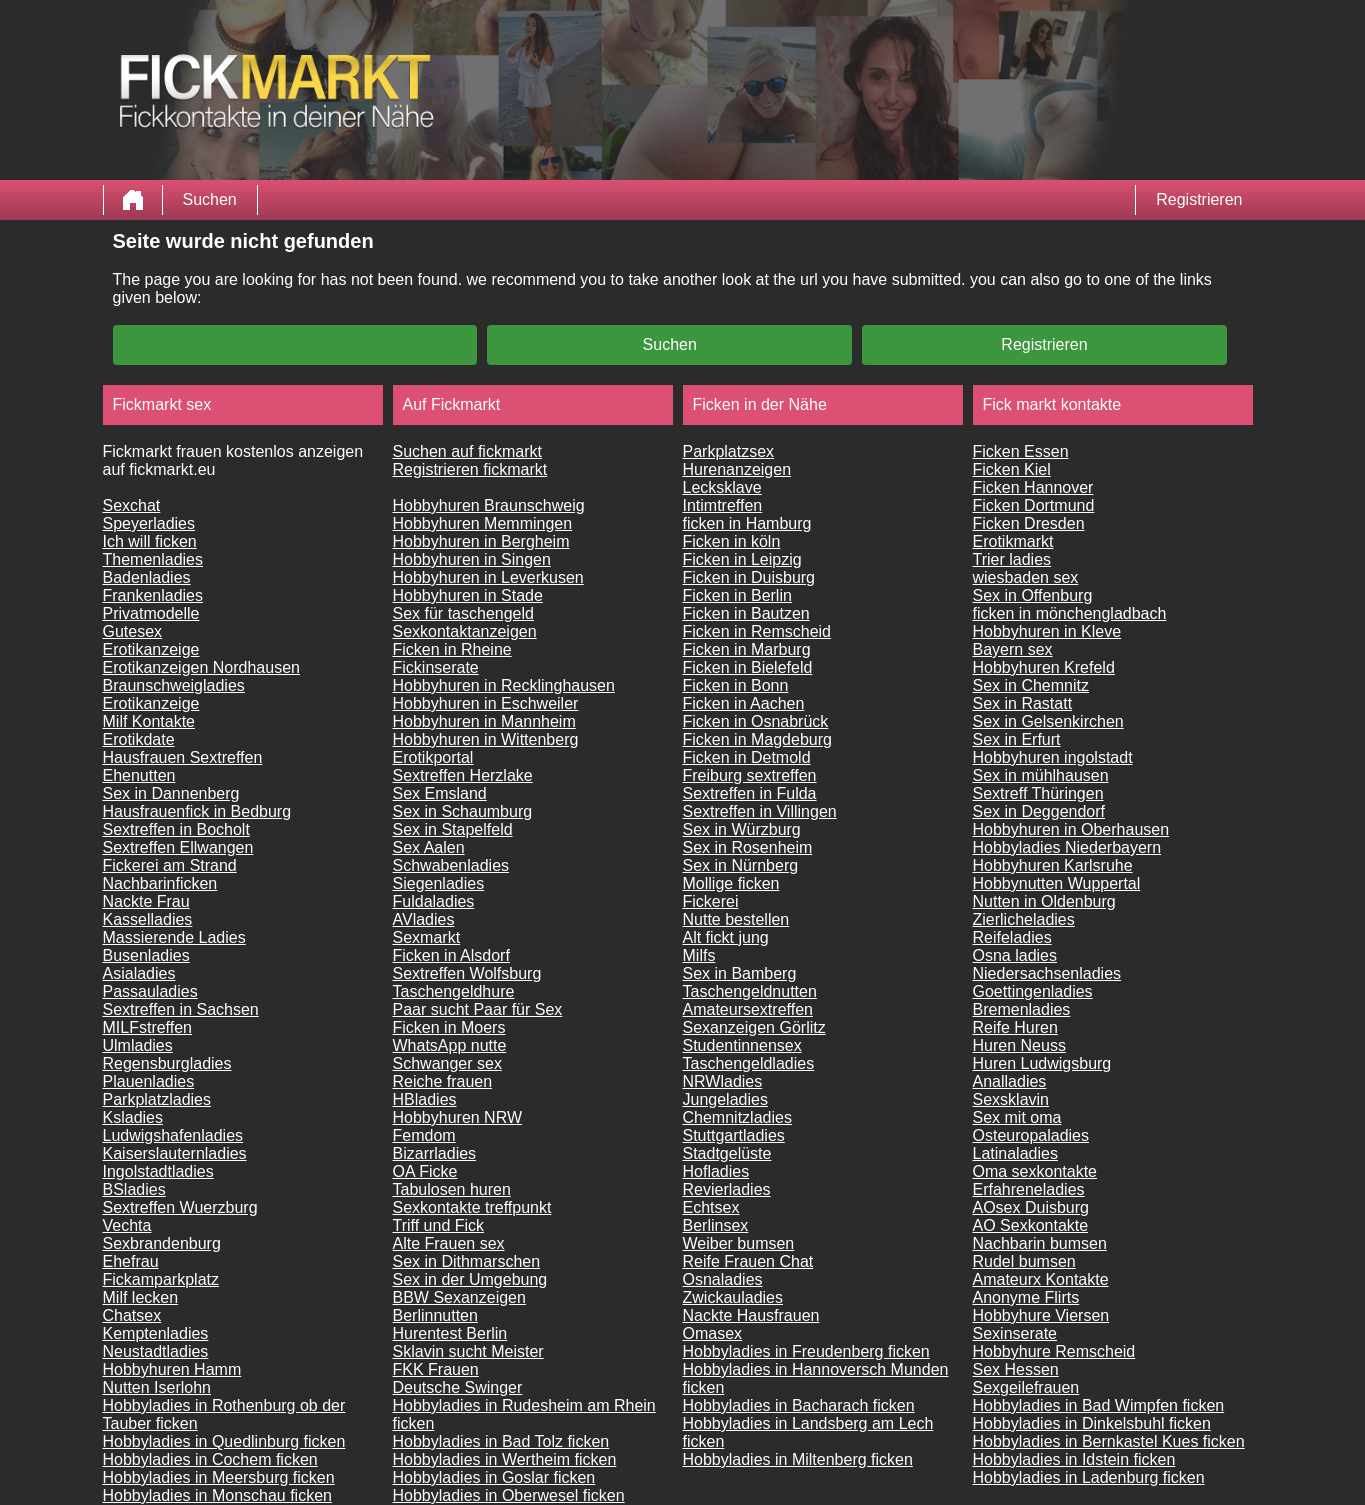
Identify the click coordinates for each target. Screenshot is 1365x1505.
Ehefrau (131, 1261)
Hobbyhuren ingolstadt (1053, 757)
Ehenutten (139, 775)
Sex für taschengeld (463, 613)
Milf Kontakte (149, 721)
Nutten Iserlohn (157, 1387)
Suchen (210, 199)
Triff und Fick (439, 1225)
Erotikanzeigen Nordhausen (201, 667)
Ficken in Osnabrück (756, 721)
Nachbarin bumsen (1040, 1243)
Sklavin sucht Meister (468, 1351)
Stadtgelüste (727, 1153)
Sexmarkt (427, 937)
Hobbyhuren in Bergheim (481, 541)
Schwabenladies (451, 865)
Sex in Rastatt (1023, 703)
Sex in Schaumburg (463, 811)
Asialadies (139, 973)
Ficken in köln (732, 541)
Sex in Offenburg (1033, 595)
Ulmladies (138, 1045)
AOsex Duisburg (1031, 1207)
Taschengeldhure (454, 991)
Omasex (713, 1333)
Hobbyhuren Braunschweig (489, 505)
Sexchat (132, 505)
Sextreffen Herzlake (463, 775)
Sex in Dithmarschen (467, 1261)
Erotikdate (139, 739)
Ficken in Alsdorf (451, 955)
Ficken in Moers (449, 1027)
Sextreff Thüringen (1038, 793)
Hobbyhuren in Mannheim (484, 721)
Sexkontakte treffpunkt (472, 1207)
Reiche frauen (443, 1081)
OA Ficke (425, 1171)
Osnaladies (723, 1279)
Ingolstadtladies (158, 1171)
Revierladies (727, 1189)
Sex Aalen (429, 847)
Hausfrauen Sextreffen (183, 757)
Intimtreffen (723, 505)
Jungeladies (725, 1099)
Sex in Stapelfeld (453, 829)
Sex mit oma (1017, 1117)
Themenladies (153, 559)
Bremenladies (1022, 1009)
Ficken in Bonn (736, 685)
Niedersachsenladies (1047, 973)
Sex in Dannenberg (171, 793)
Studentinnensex (742, 1045)
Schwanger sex (447, 1063)
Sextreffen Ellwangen (178, 847)
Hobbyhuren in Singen (472, 559)
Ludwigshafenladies (173, 1135)
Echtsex (711, 1207)
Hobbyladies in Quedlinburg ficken (224, 1441)
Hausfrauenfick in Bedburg (197, 811)
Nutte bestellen (736, 919)
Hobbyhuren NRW (458, 1117)
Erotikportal (433, 757)
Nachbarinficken (160, 883)
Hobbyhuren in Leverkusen (488, 577)
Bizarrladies (435, 1153)
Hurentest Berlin (450, 1333)
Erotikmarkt (1013, 541)
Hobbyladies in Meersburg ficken (219, 1477)
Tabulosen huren (452, 1189)
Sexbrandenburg (162, 1243)
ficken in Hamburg (747, 523)
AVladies (424, 919)
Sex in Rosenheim (748, 847)
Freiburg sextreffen (750, 775)
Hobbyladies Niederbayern (1067, 847)
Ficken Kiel (1012, 469)
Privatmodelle (151, 613)
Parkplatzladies (157, 1099)
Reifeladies (1012, 937)
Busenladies (146, 955)
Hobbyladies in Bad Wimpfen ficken (1099, 1405)
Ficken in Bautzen (746, 613)
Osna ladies (1015, 955)
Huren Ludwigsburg (1042, 1063)
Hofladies (716, 1171)
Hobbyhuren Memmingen (483, 523)
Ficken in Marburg (747, 649)
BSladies (134, 1189)
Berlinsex (716, 1225)
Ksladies (133, 1117)
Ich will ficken (150, 541)
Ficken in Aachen (744, 703)
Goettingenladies (1033, 991)
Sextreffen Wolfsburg (467, 973)
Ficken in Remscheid (757, 631)
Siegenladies (439, 883)
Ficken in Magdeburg (757, 739)
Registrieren (1199, 199)
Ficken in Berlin (737, 595)
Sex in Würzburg (742, 829)
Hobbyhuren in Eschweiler (486, 703)
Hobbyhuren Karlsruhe (1053, 865)
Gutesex (133, 631)
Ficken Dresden (1029, 523)
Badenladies (147, 577)
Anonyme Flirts (1026, 1297)
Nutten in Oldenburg (1044, 901)
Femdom (424, 1135)
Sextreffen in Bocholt (176, 829)
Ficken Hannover (1033, 487)
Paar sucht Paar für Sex (478, 1009)
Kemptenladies (156, 1333)
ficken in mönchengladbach (1070, 613)
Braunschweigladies (174, 685)
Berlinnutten (435, 1315)
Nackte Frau (146, 901)
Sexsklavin (1011, 1099)
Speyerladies (149, 523)
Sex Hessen (1016, 1369)
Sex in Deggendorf (1039, 811)
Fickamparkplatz (161, 1279)
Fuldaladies (434, 901)
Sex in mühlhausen (1041, 775)
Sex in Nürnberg (741, 865)
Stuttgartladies (734, 1135)
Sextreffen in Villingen (760, 811)
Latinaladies (1015, 1153)
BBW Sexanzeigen (459, 1297)
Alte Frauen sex (449, 1243)
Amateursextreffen (748, 1009)
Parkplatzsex (729, 451)
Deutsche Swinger (458, 1387)
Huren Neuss (1019, 1045)
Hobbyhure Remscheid (1054, 1351)
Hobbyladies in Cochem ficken (210, 1459)
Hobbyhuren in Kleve (1047, 631)
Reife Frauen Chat (748, 1261)
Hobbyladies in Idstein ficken (1074, 1459)
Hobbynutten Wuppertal (1057, 883)
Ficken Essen (1021, 451)
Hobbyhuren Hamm (172, 1369)
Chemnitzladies (737, 1117)
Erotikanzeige (151, 649)
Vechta (127, 1225)
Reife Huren (1015, 1027)
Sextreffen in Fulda (750, 793)
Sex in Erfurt (1017, 739)
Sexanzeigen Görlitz (754, 1027)
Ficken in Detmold (747, 757)
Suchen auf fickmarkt (467, 451)
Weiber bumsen (739, 1243)
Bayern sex (1013, 649)
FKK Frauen (436, 1369)
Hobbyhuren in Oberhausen (1071, 829)
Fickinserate (436, 667)
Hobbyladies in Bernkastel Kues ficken (1109, 1441)
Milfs (699, 955)
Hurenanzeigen (737, 469)
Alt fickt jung (726, 937)
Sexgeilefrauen (1026, 1387)
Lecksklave (722, 487)
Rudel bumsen (1024, 1261)
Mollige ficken (731, 883)
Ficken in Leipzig (742, 559)
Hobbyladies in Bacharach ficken (799, 1405)
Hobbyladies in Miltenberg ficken (798, 1459)
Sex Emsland (440, 793)
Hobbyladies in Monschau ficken (217, 1495)
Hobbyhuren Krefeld (1044, 667)
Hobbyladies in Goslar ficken (494, 1477)
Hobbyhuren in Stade (468, 595)
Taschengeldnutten (750, 991)
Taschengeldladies (749, 1063)
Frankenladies (153, 595)
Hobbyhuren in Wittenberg (486, 739)
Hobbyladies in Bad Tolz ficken (501, 1441)
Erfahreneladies (1029, 1189)
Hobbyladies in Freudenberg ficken (806, 1351)
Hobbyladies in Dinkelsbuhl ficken (1092, 1423)
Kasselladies (148, 919)
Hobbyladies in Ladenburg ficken (1089, 1477)
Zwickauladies (733, 1297)
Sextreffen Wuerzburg (180, 1207)
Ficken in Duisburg (749, 577)
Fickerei (711, 901)
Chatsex (132, 1315)
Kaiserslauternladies (175, 1153)
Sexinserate (1015, 1333)
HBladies (425, 1099)
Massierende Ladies (174, 937)
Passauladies (150, 991)
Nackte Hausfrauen (751, 1315)
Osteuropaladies (1031, 1135)
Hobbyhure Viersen (1041, 1315)
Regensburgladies (167, 1063)
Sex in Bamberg (740, 973)
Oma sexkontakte (1035, 1171)
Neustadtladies (156, 1351)
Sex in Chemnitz (1031, 685)
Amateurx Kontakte (1041, 1279)
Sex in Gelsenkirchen (1048, 721)
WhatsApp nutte (450, 1045)
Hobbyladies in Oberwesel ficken (509, 1495)
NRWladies (723, 1081)
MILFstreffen (148, 1027)
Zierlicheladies (1024, 919)
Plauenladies (149, 1081)
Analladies (1010, 1081)
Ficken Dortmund (1034, 505)
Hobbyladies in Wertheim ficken (505, 1459)
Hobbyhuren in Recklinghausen (504, 685)
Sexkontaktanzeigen (465, 631)
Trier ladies (1012, 559)
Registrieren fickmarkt (470, 469)
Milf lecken (141, 1297)
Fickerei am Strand (170, 865)
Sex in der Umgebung (470, 1279)
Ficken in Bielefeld (748, 667)
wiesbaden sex (1026, 577)
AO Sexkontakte (1031, 1225)
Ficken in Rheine (452, 649)
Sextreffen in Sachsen (181, 1009)
